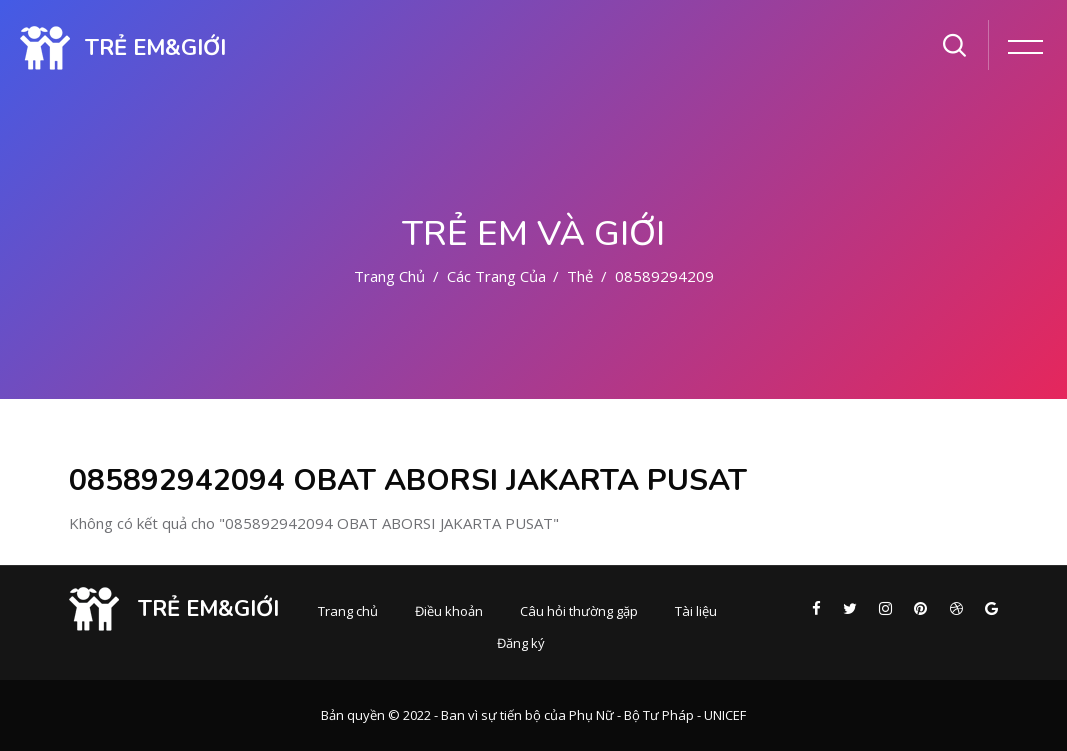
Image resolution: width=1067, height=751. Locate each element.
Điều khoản (449, 611)
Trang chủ (389, 276)
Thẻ (580, 276)
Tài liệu (696, 611)
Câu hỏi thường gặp (579, 611)
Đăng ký (521, 643)
